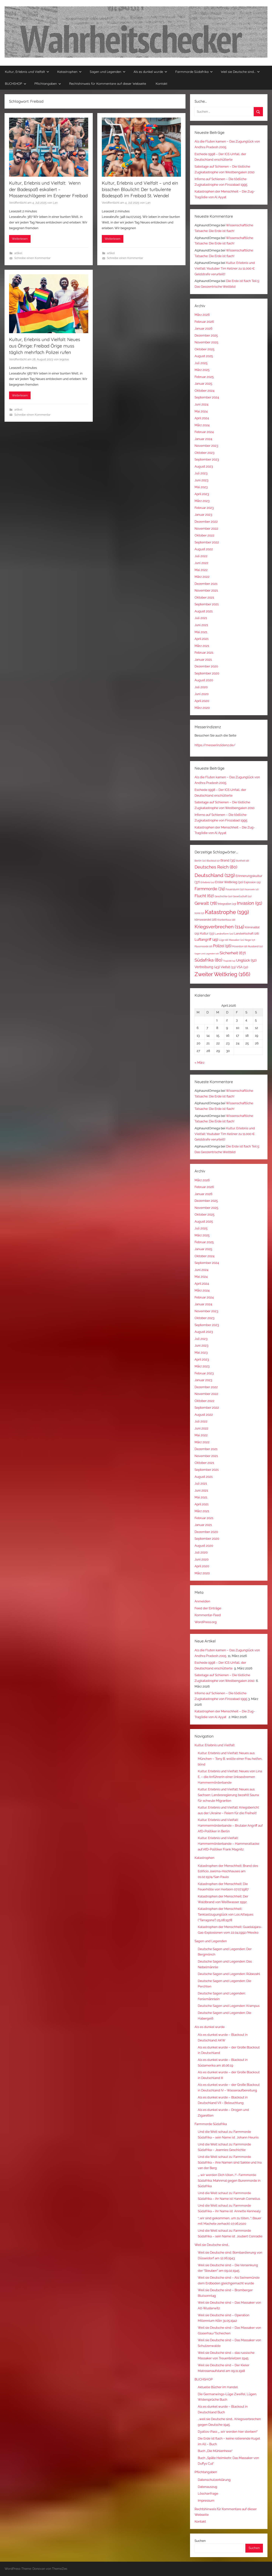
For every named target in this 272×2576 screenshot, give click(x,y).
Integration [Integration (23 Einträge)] (227, 903)
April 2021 (202, 639)
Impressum (206, 2500)
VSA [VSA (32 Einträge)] (242, 967)
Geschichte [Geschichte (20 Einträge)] (223, 896)
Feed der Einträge (208, 1608)
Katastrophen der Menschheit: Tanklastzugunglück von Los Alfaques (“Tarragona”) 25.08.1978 (225, 1914)
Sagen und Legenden (107, 72)
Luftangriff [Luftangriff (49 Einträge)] (206, 939)
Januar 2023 (203, 514)
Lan (55, 202)
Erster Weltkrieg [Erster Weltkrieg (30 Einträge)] (229, 882)
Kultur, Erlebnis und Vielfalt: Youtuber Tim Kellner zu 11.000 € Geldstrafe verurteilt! (225, 268)
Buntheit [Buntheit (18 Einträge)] (242, 860)
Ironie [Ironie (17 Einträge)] (199, 913)
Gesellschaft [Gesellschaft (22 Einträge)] (242, 896)
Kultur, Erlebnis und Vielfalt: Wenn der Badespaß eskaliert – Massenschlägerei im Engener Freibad (48, 189)
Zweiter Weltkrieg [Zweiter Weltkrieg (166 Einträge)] (222, 974)
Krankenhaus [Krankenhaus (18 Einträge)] (226, 920)
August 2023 (204, 466)
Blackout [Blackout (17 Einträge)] (213, 860)
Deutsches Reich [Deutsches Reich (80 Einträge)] (216, 867)
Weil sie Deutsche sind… (240, 72)
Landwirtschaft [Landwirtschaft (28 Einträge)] (246, 933)
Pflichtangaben (47, 84)
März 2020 (202, 708)
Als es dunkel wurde (150, 72)
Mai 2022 (201, 570)
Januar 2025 (203, 383)
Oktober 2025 (204, 349)
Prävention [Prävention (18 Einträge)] (239, 946)
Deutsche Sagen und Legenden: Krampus (229, 2006)
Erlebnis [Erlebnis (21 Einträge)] (207, 882)
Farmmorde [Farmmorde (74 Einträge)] (210, 888)
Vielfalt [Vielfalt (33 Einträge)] (228, 967)
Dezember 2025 (206, 335)
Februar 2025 (204, 377)
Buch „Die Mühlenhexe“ (215, 2451)
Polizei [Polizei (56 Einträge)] (222, 946)
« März (199, 1062)
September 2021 (207, 604)
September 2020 (207, 673)
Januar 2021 (203, 659)
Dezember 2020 (206, 666)
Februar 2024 (204, 432)
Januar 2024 (203, 439)
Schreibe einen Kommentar (32, 258)
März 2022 (202, 577)
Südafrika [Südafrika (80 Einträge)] (208, 960)
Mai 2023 (201, 487)
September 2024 (207, 397)
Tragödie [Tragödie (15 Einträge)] (229, 961)
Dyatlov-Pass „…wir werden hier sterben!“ (228, 2431)
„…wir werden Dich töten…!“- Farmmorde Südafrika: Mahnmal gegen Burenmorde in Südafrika (229, 2180)
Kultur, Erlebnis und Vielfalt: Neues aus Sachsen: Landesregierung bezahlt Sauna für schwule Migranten (228, 1794)
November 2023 (206, 446)
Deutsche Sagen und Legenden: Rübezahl (229, 1974)
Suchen (200, 2541)
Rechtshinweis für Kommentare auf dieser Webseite (107, 84)
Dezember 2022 (206, 521)
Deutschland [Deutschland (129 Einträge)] (215, 875)
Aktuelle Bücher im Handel (218, 2387)
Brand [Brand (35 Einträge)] (227, 860)
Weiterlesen (20, 238)
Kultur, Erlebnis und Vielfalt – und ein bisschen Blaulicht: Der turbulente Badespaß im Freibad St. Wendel (140, 189)
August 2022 (204, 549)
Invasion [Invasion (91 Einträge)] (249, 903)
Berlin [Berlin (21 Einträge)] (200, 860)
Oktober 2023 (204, 453)
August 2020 (204, 680)
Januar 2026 (203, 328)
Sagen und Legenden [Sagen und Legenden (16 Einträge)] (207, 953)
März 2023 (202, 501)
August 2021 (203, 611)
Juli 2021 (201, 618)
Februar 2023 (204, 508)
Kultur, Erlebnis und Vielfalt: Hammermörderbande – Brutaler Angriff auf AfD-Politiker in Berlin (230, 1825)
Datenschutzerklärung (214, 2480)
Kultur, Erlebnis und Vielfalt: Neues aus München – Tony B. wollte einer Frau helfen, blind (230, 1758)
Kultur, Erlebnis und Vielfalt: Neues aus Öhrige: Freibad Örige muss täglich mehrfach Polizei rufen (44, 346)
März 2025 (202, 370)
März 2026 (202, 315)
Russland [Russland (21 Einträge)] (255, 946)
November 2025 (206, 342)
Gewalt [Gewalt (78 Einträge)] (206, 903)
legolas (64, 359)
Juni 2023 (201, 480)
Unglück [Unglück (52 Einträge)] (246, 960)
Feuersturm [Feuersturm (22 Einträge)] (235, 889)
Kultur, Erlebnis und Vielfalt (27, 72)
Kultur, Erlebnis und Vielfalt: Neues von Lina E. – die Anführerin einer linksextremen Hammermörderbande (230, 1776)
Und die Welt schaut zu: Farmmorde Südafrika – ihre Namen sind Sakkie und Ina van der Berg (230, 2162)
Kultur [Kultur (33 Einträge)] (207, 933)
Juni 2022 (201, 563)
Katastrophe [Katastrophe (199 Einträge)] (227, 912)
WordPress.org (206, 1622)
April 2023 (202, 494)
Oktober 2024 (204, 390)
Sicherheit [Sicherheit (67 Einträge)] (233, 953)
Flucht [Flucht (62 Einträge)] (204, 895)
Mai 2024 (201, 411)
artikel (18, 253)
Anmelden (202, 1601)
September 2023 (207, 459)
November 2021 (206, 590)
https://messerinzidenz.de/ (215, 745)
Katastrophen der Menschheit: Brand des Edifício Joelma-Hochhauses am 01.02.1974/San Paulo (228, 1871)
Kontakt (161, 84)
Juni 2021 (201, 625)
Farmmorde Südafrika (194, 72)
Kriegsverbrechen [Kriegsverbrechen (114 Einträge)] (219, 926)
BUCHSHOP (15, 84)
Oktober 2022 (204, 535)
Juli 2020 (201, 687)
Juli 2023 (201, 473)
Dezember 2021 (206, 584)
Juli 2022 (201, 556)
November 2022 (206, 528)
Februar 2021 (204, 652)
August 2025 (204, 356)
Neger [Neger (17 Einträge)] (250, 940)
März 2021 (202, 646)
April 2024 (202, 418)
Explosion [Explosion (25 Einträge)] (252, 882)
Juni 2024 (201, 404)
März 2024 (202, 425)
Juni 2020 (202, 694)
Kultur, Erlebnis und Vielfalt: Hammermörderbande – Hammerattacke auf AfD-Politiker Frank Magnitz (228, 1843)
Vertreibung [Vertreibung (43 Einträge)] (207, 967)
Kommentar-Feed (208, 1615)
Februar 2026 (204, 322)
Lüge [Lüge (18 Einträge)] (223, 940)
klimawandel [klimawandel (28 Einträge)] (206, 919)
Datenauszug (207, 2487)
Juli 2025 (201, 363)
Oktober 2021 (204, 597)
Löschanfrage (208, 2493)
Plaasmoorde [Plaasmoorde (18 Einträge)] (203, 946)
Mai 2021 (201, 632)
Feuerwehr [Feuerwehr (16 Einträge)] (252, 889)
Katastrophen (69, 72)
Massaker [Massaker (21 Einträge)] (236, 940)
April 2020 (202, 701)
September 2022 (207, 542)
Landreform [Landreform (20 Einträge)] (224, 933)
